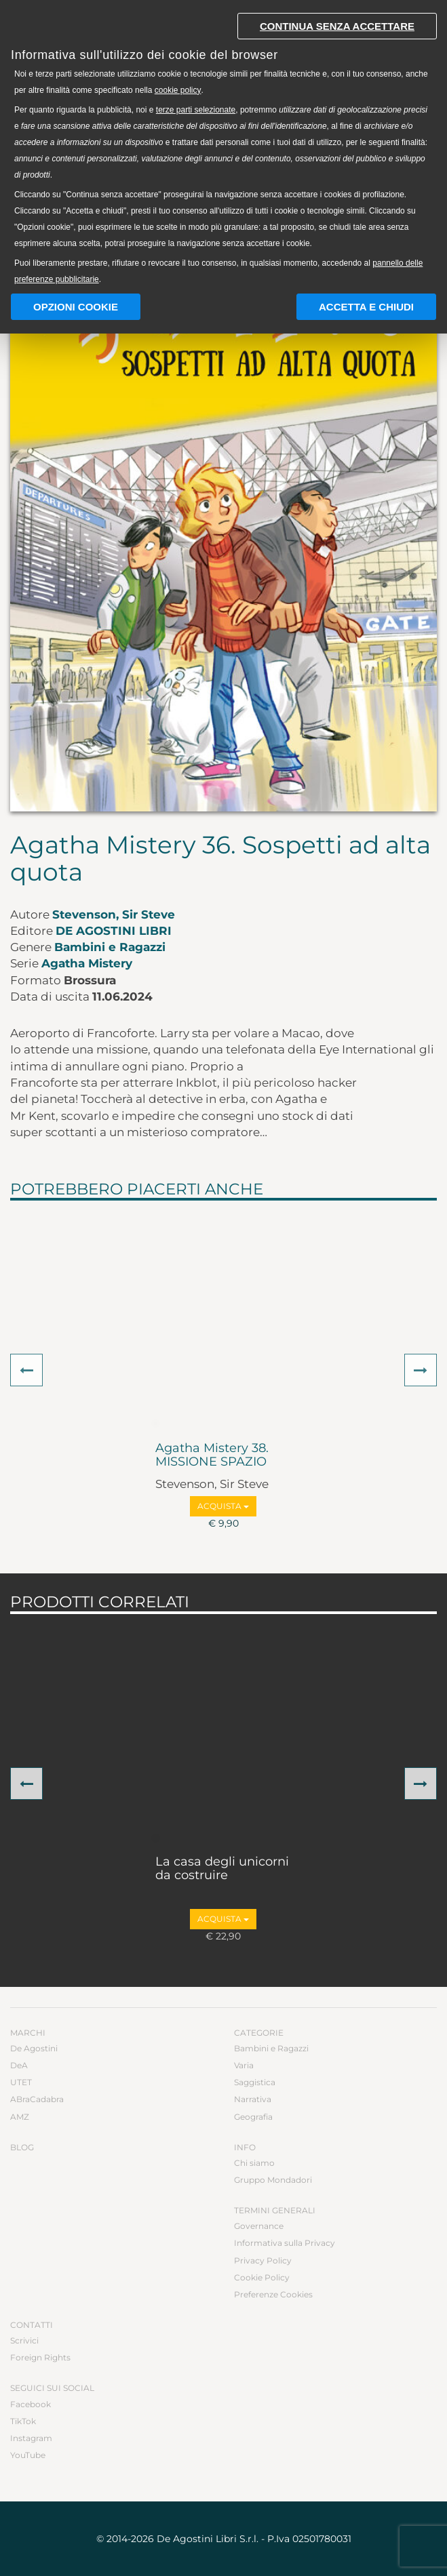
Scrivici (24, 2340)
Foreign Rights (40, 2357)
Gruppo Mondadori (273, 2180)
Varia (244, 2065)
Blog (22, 2147)
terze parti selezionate (195, 110)
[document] (223, 145)
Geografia (253, 2117)
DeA (19, 2065)
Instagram (31, 2438)
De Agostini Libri (114, 931)
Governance (259, 2226)
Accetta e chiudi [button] (366, 307)
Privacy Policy (263, 2260)
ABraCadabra (37, 2099)
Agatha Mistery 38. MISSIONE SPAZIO (212, 1455)
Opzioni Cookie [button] (75, 307)
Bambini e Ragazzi (110, 947)
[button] (26, 1370)
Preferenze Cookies (273, 2294)
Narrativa (252, 2099)
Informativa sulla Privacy (284, 2243)
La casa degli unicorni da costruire (222, 1869)
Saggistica (254, 2082)
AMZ (19, 2117)
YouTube (27, 2455)
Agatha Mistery (86, 963)
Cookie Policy (262, 2277)
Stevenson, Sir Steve (113, 914)
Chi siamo (254, 2163)
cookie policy (178, 90)
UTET (21, 2082)
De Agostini (34, 2048)
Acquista (223, 1506)
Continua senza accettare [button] (337, 26)
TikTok (23, 2421)
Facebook (30, 2404)
